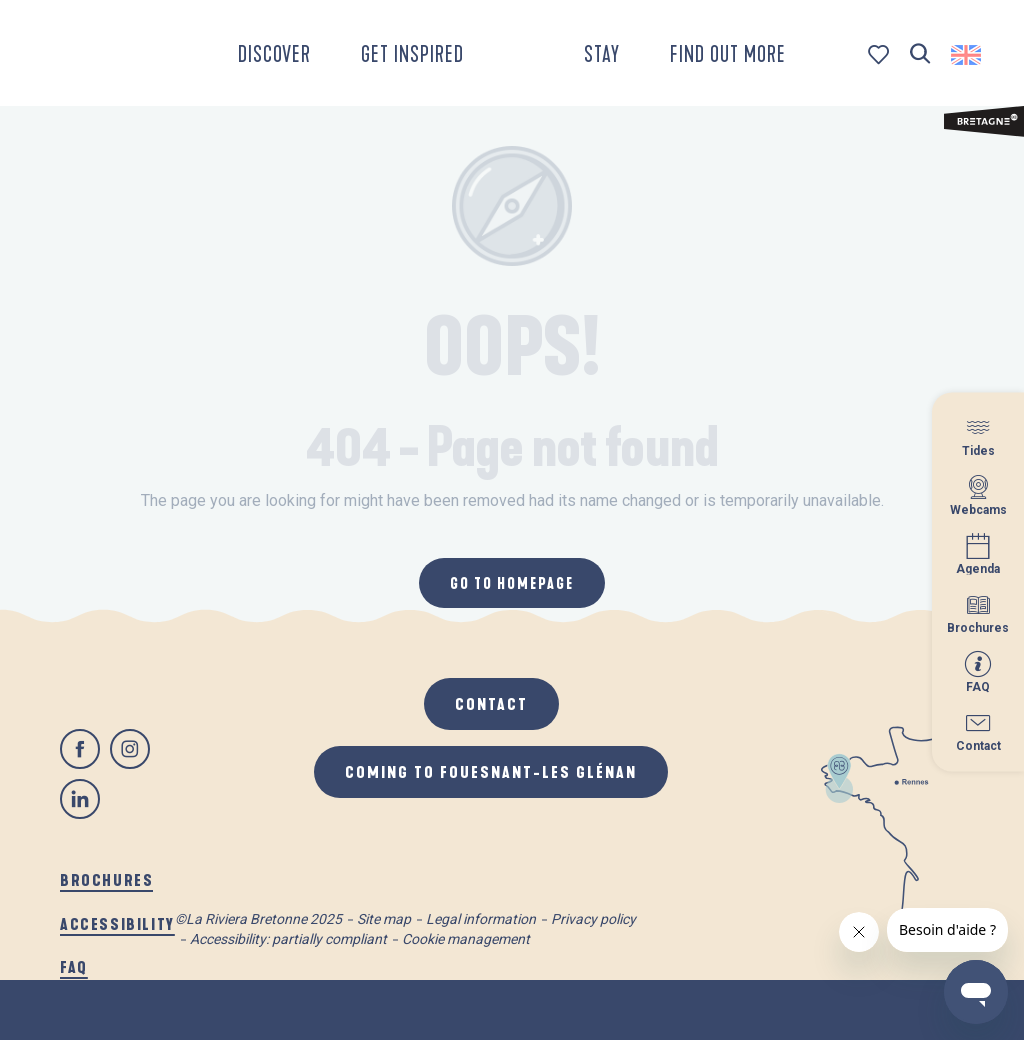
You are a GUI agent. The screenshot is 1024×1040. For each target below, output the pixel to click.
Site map (384, 919)
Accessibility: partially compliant (288, 939)
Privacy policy (593, 919)
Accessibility (117, 923)
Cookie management (466, 939)
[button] (920, 54)
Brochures (106, 879)
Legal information (481, 919)
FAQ (74, 966)
